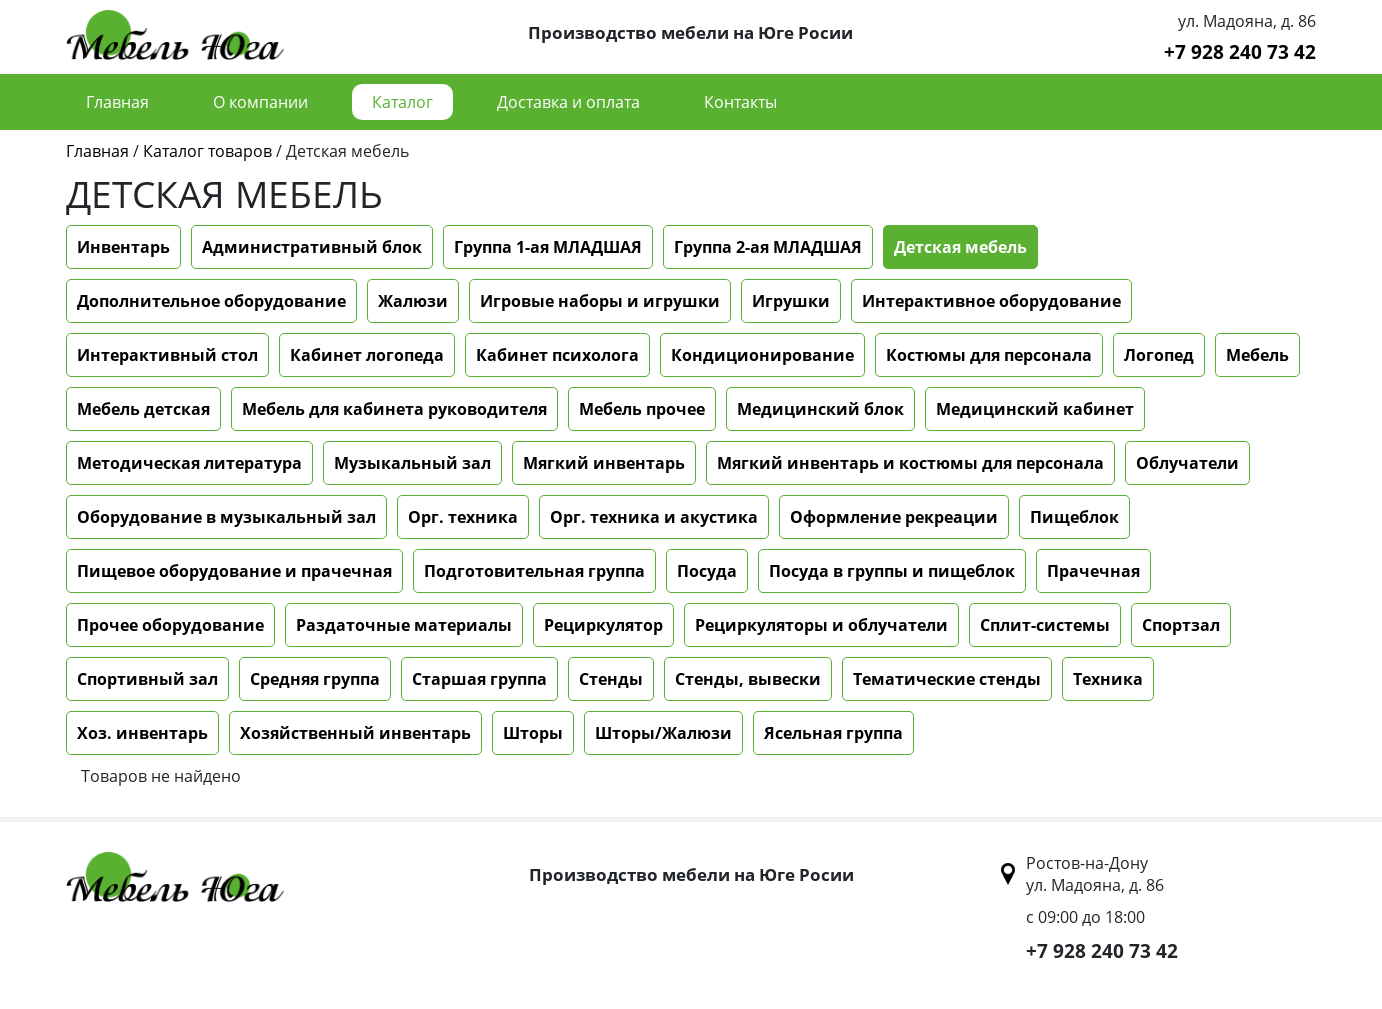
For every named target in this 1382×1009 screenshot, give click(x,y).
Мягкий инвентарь (604, 463)
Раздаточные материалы (404, 625)
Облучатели (1187, 463)
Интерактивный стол (167, 355)
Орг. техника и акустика (654, 517)
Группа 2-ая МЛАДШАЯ (768, 247)
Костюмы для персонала (989, 355)
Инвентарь (123, 247)
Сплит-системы (1045, 625)
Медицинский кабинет (1035, 409)
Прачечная (1093, 571)
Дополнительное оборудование (211, 301)
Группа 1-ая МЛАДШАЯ (548, 247)
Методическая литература (189, 463)
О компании (260, 102)
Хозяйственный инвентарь (355, 733)
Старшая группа (479, 679)
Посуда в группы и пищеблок (892, 571)
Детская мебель (960, 247)
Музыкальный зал (412, 463)
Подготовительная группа (534, 571)
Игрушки (791, 301)
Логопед (1159, 355)
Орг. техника (463, 517)
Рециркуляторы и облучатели (821, 625)
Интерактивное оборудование (991, 301)
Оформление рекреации (894, 517)
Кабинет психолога (557, 355)
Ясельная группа (833, 733)
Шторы (533, 733)
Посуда (707, 571)
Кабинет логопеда (367, 355)
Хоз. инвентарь (142, 733)
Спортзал (1181, 625)
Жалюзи (413, 301)
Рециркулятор (603, 625)
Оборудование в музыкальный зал (226, 517)
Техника (1108, 679)
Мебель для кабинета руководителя (394, 409)
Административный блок (312, 247)
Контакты (740, 102)
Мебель (1257, 355)
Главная (117, 102)
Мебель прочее (642, 409)
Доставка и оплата (568, 102)
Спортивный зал (147, 679)
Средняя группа (315, 679)
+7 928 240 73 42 (1240, 51)
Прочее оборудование (170, 625)
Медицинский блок (820, 409)
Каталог (402, 102)
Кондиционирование (762, 355)
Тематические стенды (947, 679)
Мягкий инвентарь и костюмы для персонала (910, 463)
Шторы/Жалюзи (663, 733)
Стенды (611, 679)
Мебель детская (143, 409)
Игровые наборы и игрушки (600, 301)
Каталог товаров (207, 151)
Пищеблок (1074, 517)
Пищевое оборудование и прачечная (234, 571)
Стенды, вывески (748, 679)
